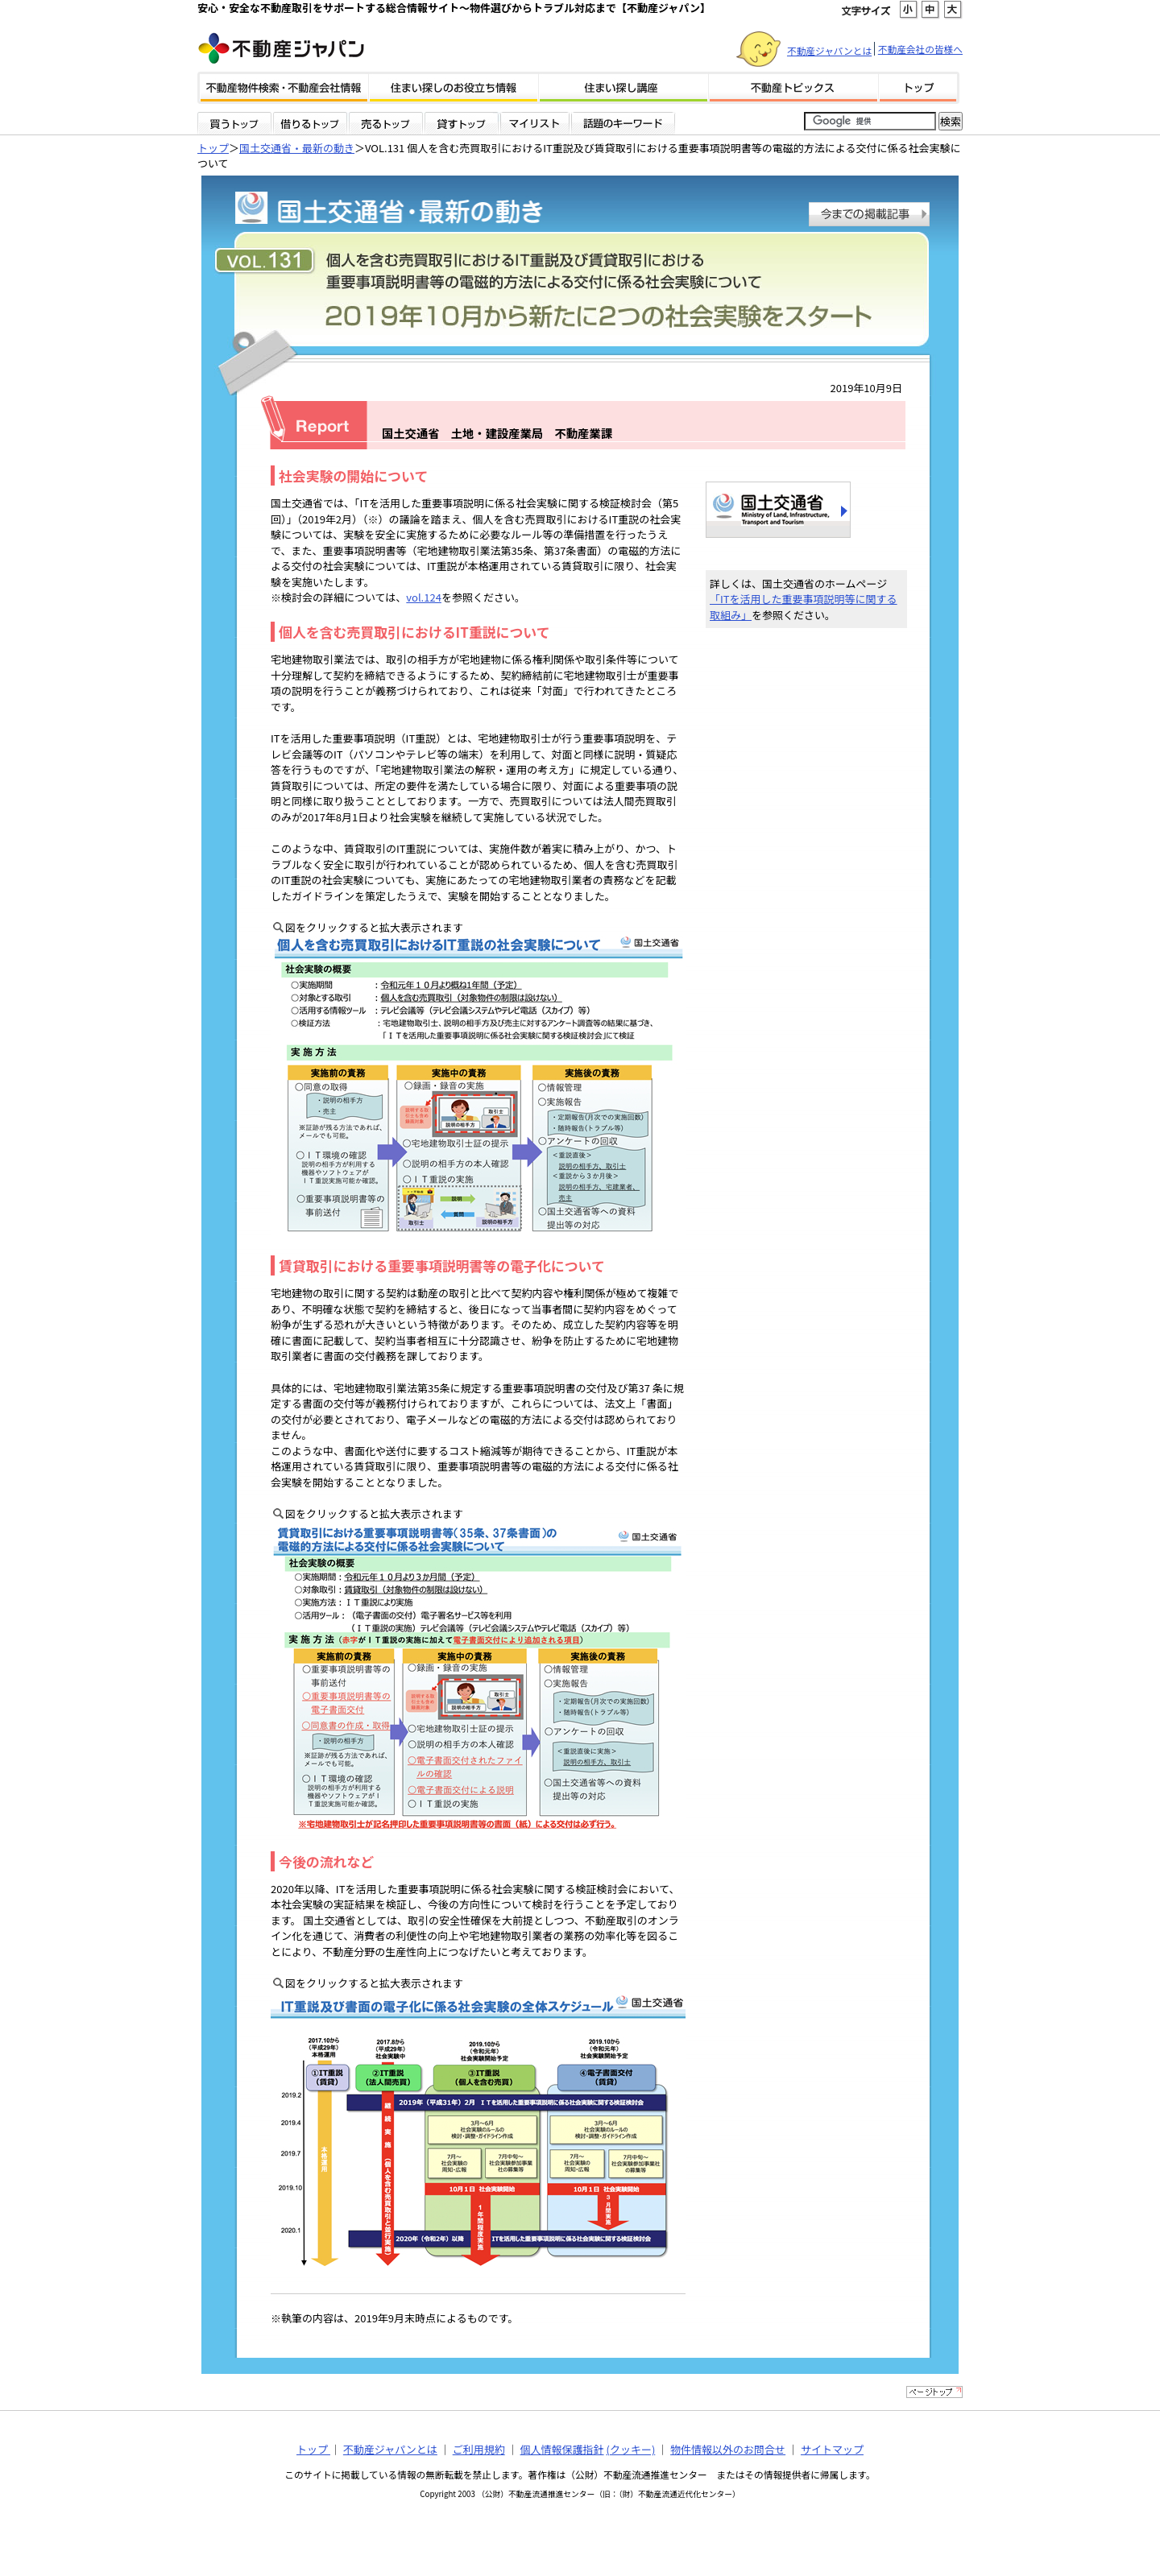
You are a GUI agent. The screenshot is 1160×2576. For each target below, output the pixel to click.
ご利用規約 (479, 2449)
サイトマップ (832, 2449)
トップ (213, 147)
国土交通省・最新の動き (296, 147)
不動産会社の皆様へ (920, 49)
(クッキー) (630, 2449)
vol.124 (423, 597)
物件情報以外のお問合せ (727, 2449)
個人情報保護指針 (562, 2449)
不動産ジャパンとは (829, 50)
